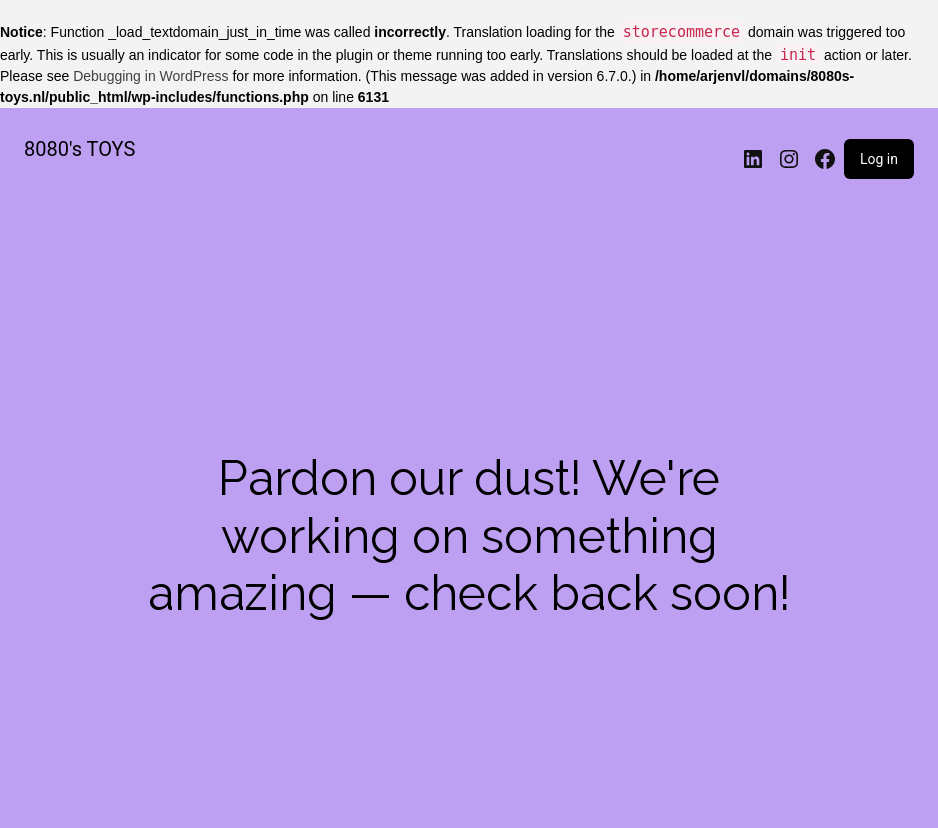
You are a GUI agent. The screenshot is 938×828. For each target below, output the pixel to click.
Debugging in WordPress (150, 76)
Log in (879, 159)
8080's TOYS (79, 149)
